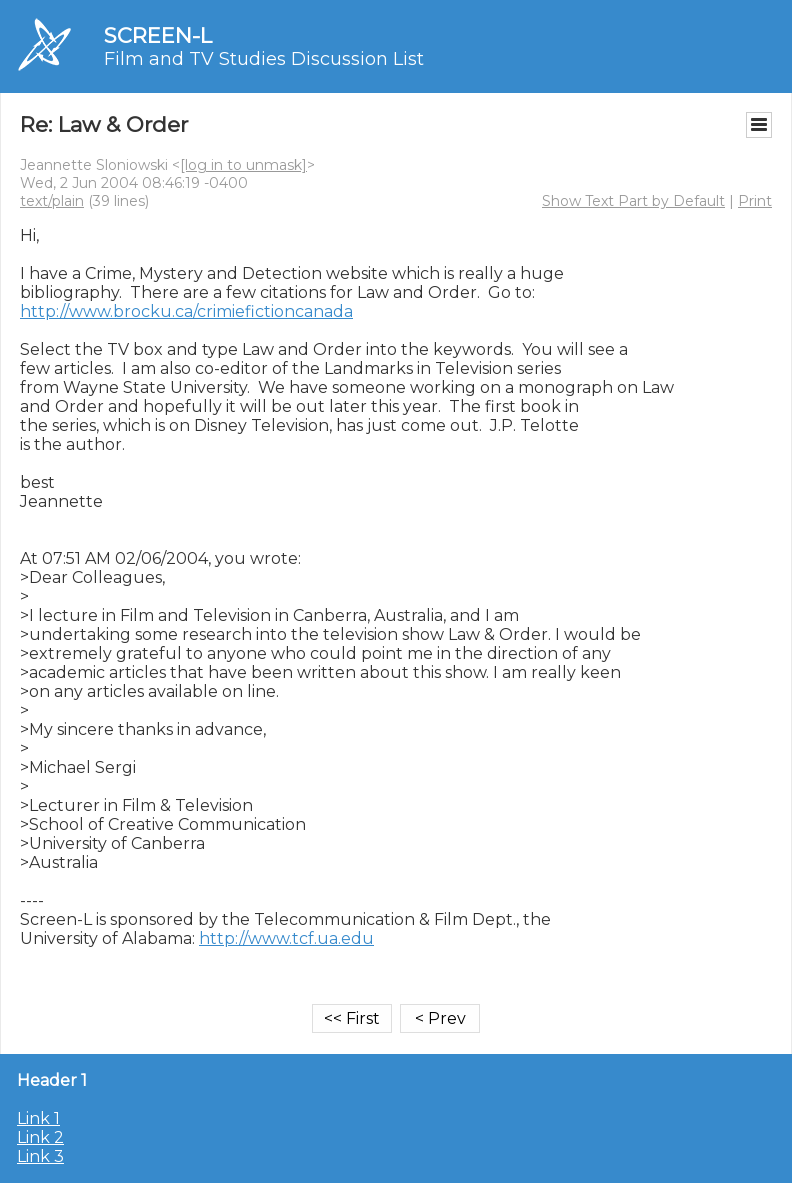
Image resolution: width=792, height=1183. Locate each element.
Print (755, 201)
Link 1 (38, 1118)
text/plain (52, 201)
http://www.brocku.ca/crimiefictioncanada (186, 311)
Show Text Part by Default (633, 201)
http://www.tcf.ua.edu (286, 938)
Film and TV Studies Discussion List (264, 59)
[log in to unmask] (243, 165)
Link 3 (40, 1156)
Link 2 (40, 1137)
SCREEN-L (158, 35)
